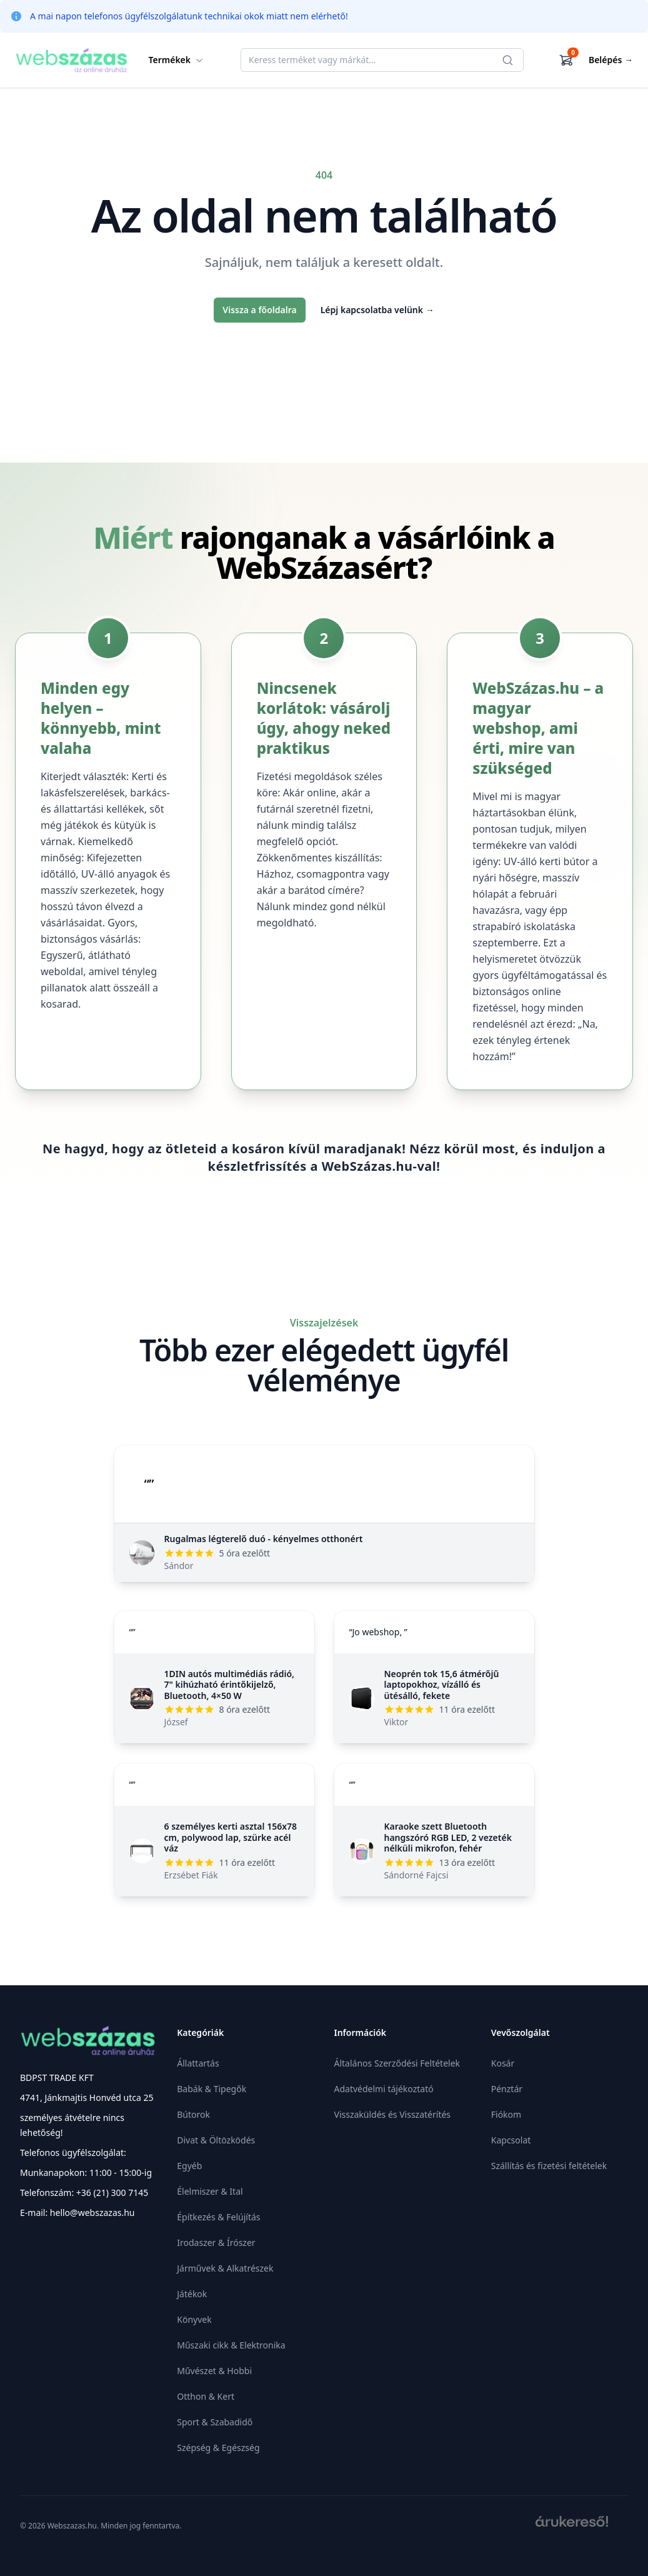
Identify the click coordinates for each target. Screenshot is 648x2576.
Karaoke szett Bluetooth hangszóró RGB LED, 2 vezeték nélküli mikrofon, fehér (448, 1837)
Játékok (192, 2294)
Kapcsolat (511, 2140)
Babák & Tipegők (211, 2089)
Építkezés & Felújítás (218, 2217)
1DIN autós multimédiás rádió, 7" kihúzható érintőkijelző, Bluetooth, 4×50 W (229, 1684)
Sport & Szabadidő (214, 2422)
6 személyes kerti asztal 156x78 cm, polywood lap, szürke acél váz (230, 1837)
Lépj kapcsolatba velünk (377, 310)
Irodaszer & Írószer (216, 2242)
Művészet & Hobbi (214, 2371)
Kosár (502, 2063)
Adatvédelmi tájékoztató (384, 2089)
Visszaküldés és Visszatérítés (392, 2114)
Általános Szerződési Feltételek (397, 2063)
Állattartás (198, 2063)
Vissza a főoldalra (259, 310)
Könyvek (194, 2319)
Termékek (177, 60)
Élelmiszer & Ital (209, 2191)
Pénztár (506, 2089)
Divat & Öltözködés (216, 2140)
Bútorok (193, 2114)
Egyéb (189, 2166)
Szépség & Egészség (218, 2447)
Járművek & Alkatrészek (225, 2268)
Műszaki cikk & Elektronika (231, 2345)
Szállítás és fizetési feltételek (549, 2166)
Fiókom (506, 2114)
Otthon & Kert (205, 2396)
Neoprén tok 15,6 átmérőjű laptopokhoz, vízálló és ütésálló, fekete (441, 1684)
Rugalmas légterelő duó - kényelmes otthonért (263, 1539)
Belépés (611, 60)
